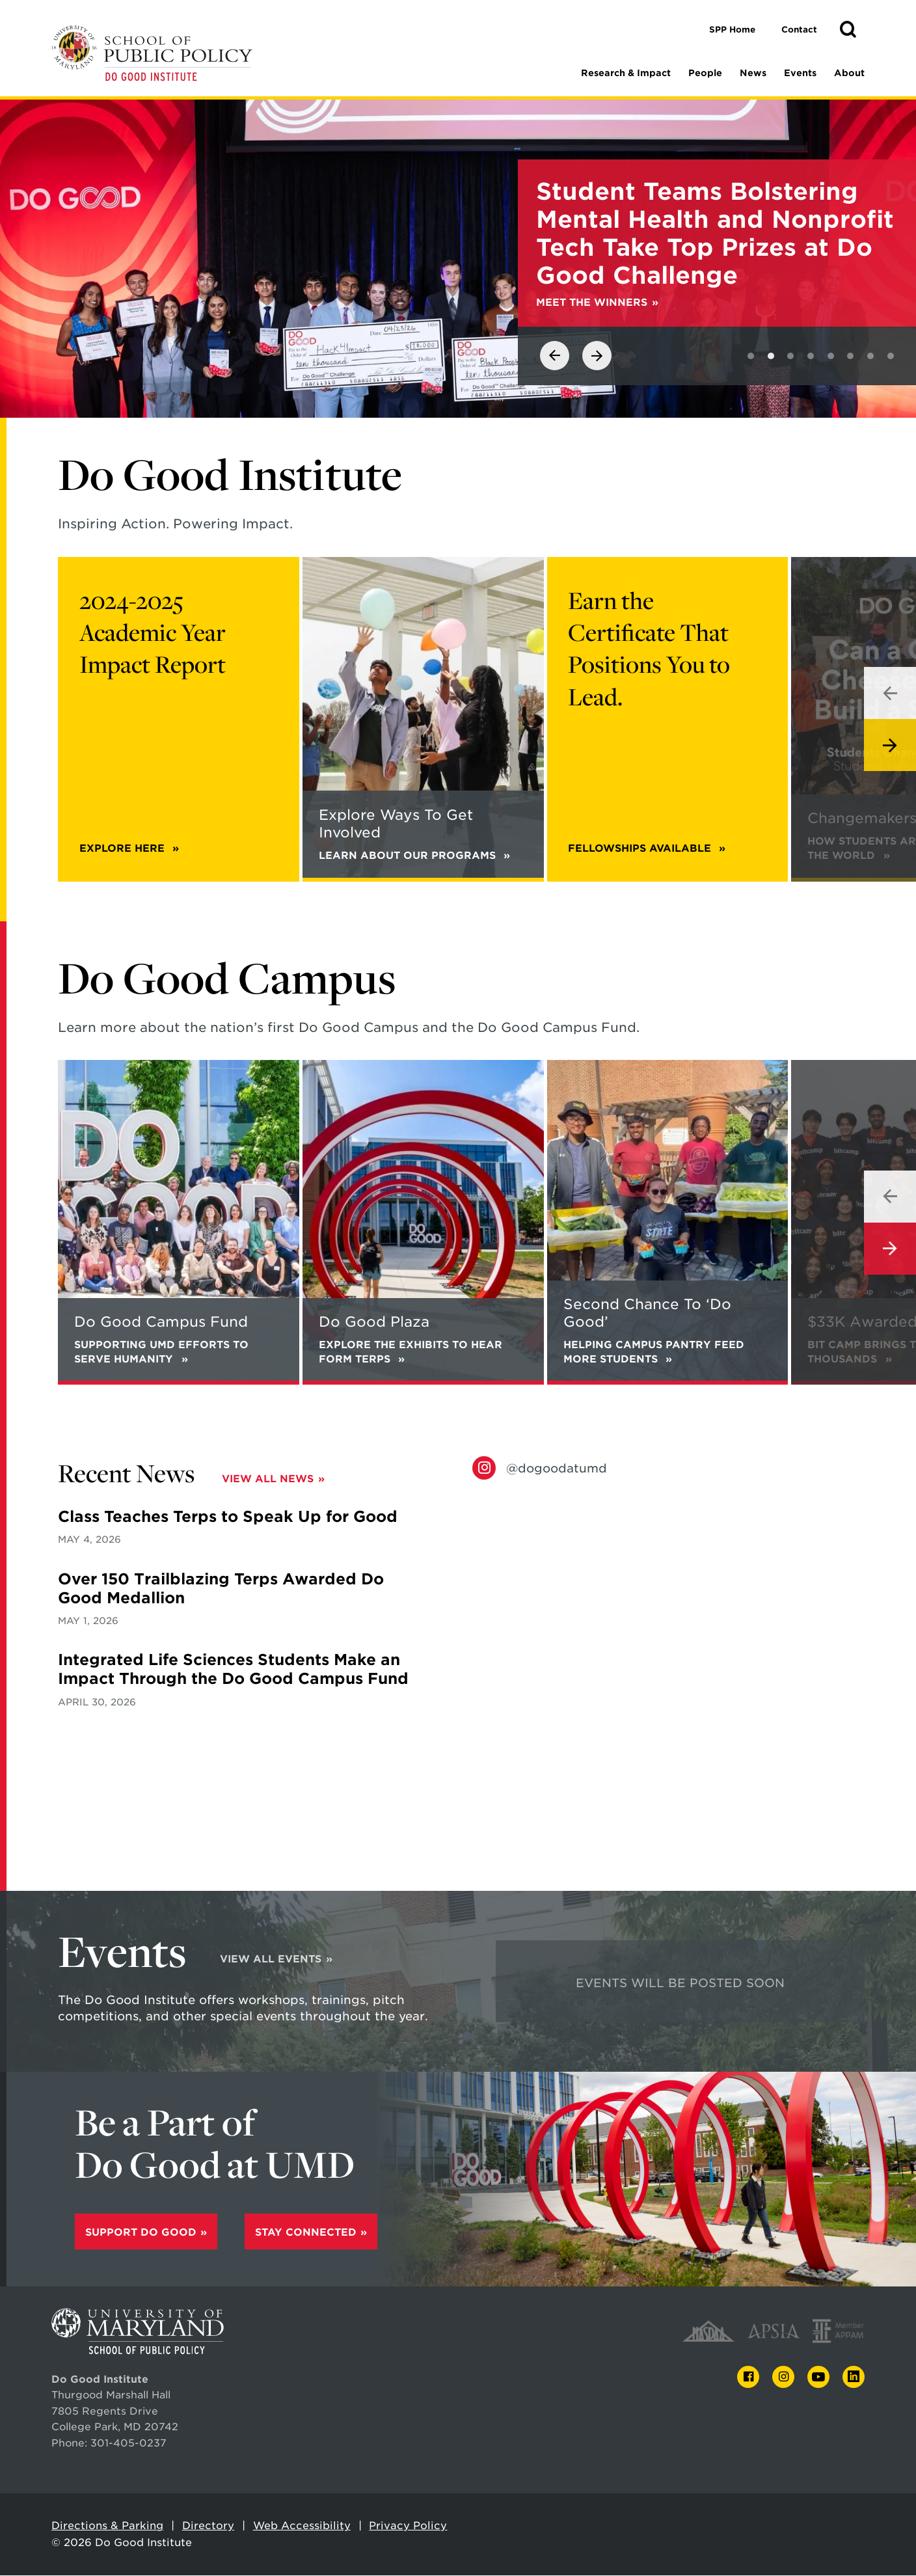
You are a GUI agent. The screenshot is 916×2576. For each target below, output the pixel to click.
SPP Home (732, 29)
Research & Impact (626, 73)
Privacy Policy (408, 2526)
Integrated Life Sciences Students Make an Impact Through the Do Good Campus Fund (233, 1669)
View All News (268, 1479)
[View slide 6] (850, 356)
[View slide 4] (810, 356)
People (705, 73)
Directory (208, 2526)
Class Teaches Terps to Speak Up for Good (227, 1517)
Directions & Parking (107, 2526)
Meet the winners (591, 303)
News (753, 73)
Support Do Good (140, 2233)
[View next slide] (597, 356)
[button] (848, 30)
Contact (799, 29)
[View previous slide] (554, 356)
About (849, 73)
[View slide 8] (890, 356)
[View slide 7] (870, 356)
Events (800, 73)
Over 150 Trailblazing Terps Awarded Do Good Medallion (221, 1589)
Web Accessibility (302, 2526)
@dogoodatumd (556, 1469)
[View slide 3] (790, 356)
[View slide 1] (751, 356)
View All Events (270, 1959)
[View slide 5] (831, 356)
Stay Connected (306, 2233)
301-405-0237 (128, 2443)
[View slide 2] (771, 356)
